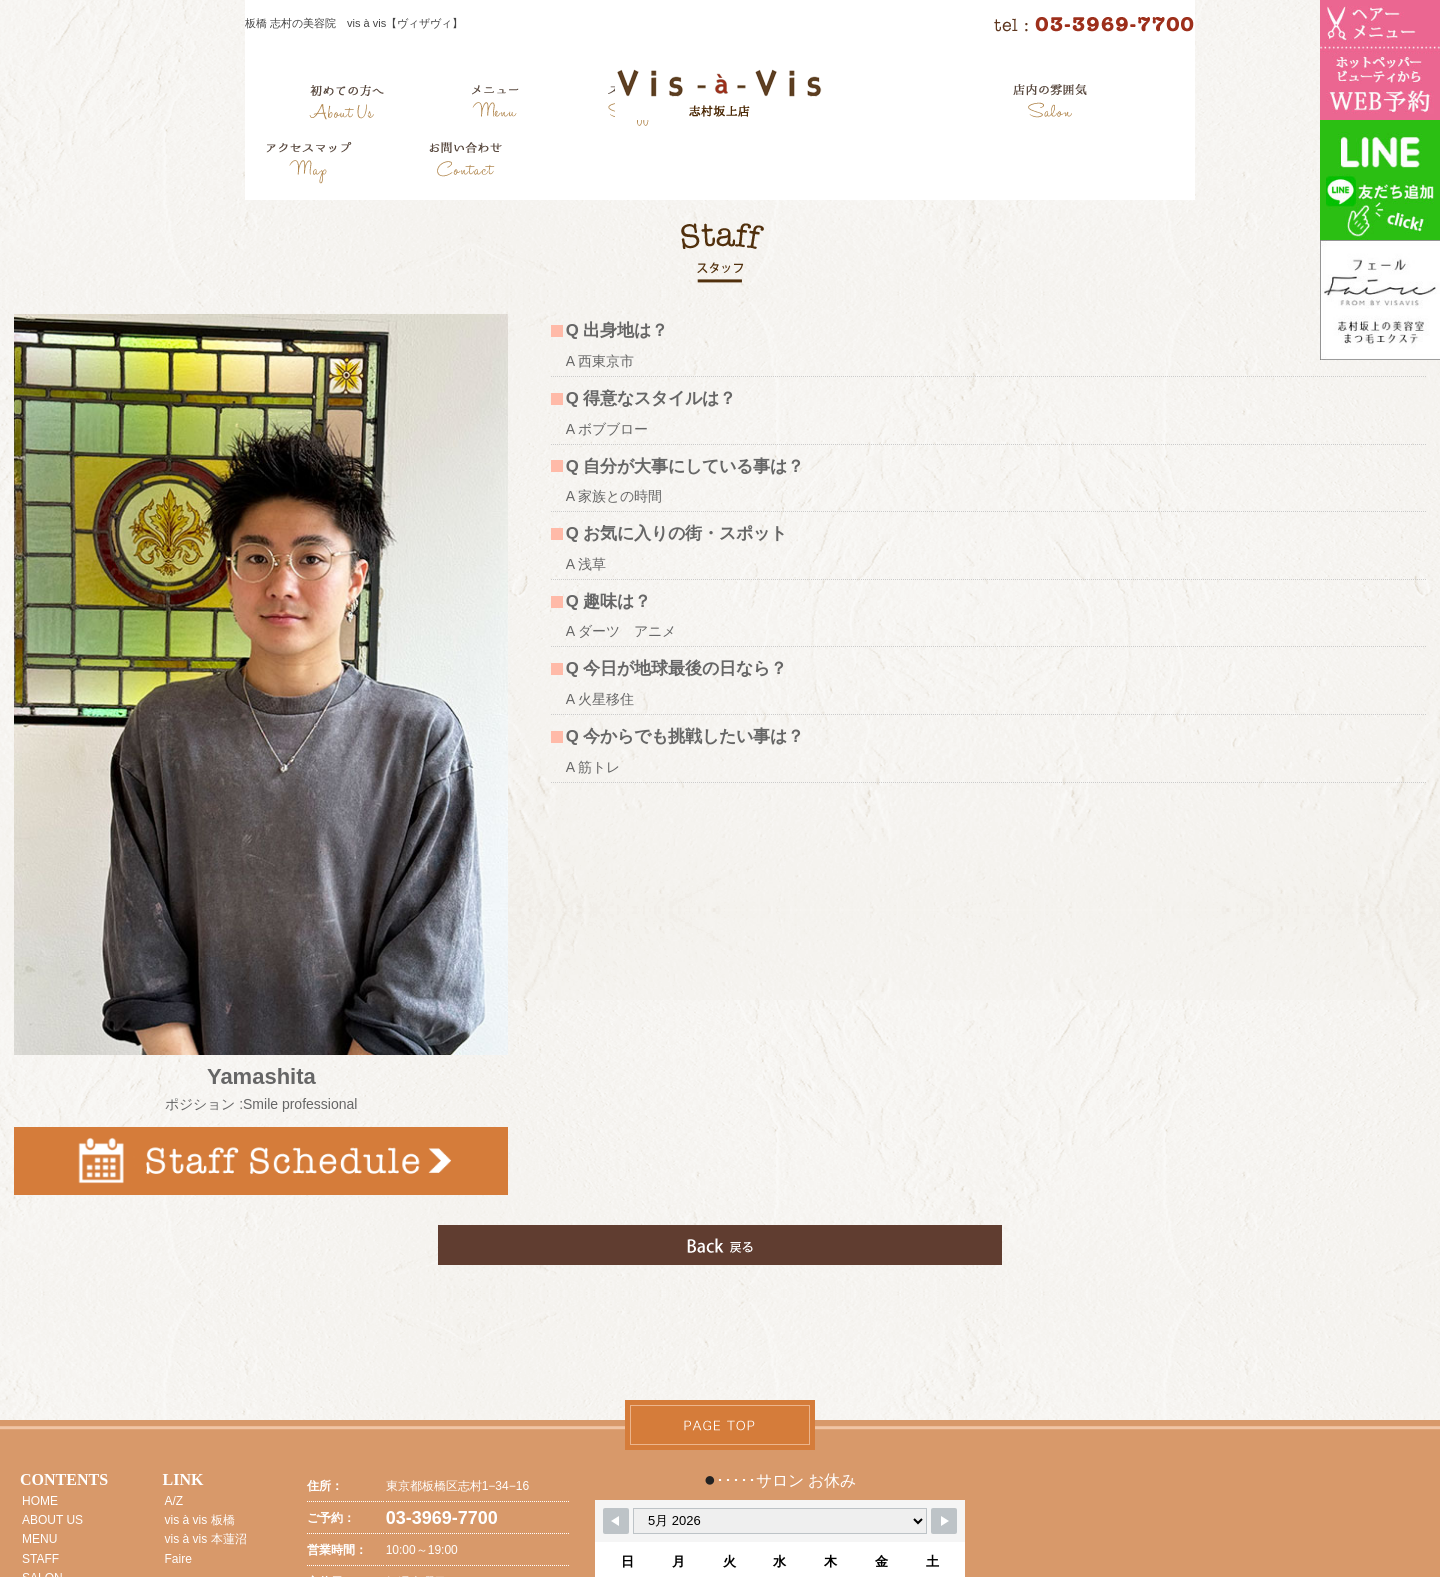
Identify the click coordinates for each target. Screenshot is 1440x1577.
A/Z (174, 1501)
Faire (178, 1559)
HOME (40, 1501)
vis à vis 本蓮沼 (206, 1539)
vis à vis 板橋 (200, 1520)
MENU (39, 1539)
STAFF (40, 1559)
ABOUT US (52, 1520)
